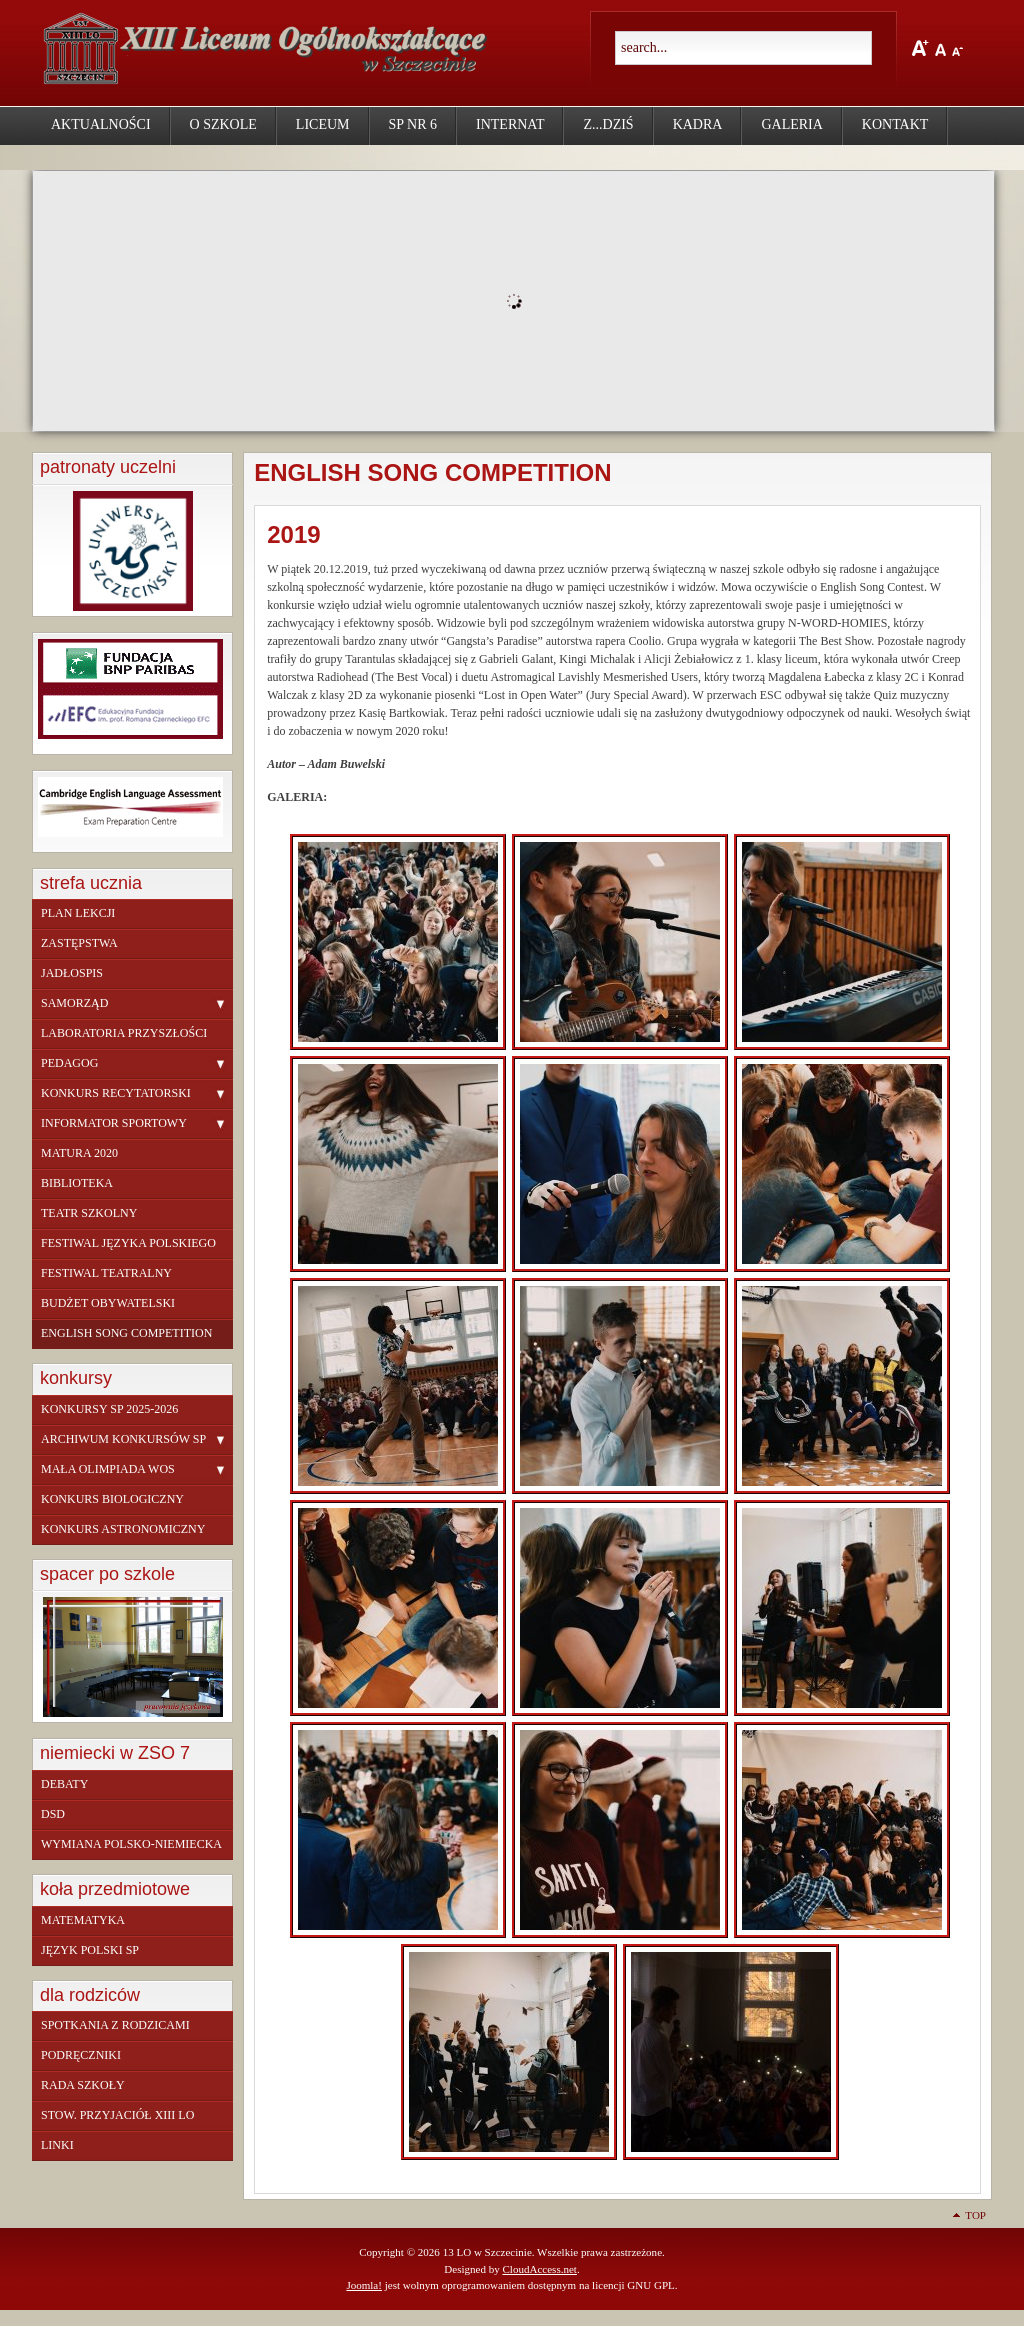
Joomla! (364, 2285)
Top (975, 2215)
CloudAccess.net (539, 2269)
